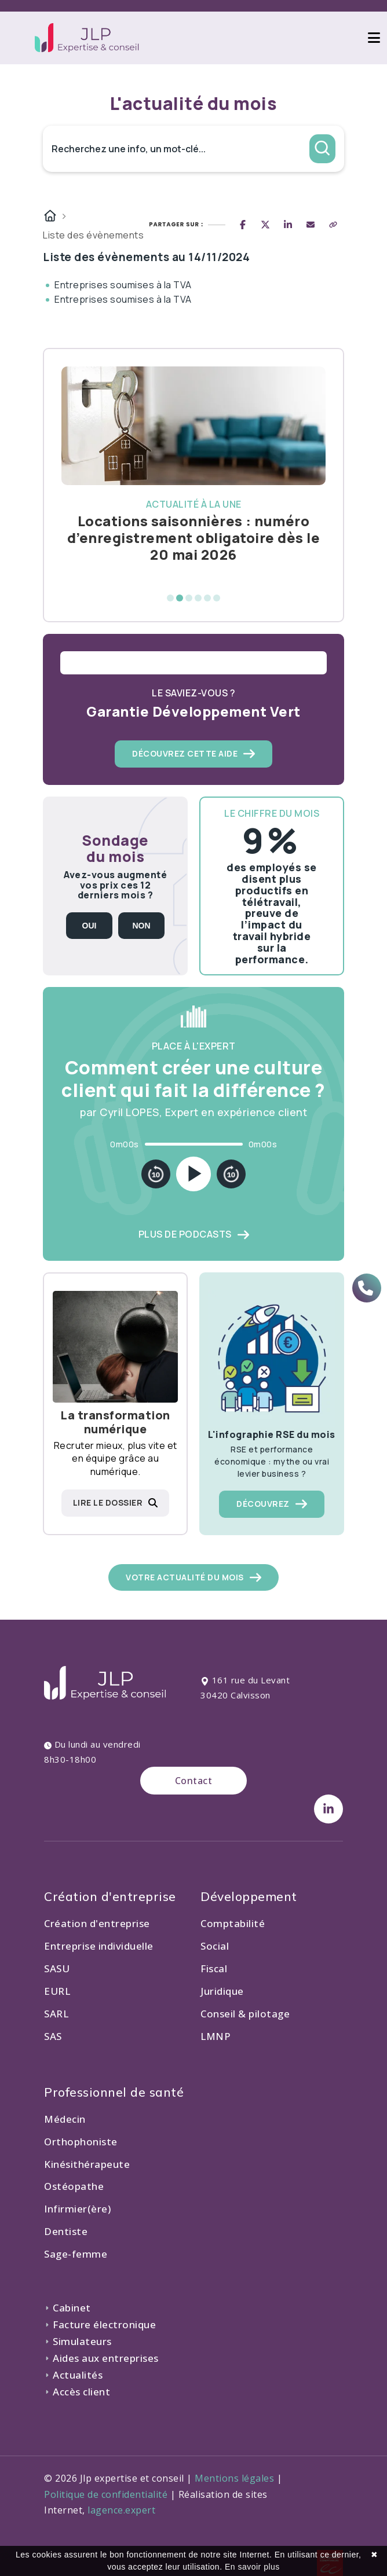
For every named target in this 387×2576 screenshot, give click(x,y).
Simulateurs (78, 2341)
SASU (57, 1968)
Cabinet (67, 2307)
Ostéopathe (74, 2186)
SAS (53, 2036)
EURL (57, 1991)
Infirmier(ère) (77, 2208)
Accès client (77, 2391)
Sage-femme (75, 2254)
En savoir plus (252, 2566)
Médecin (65, 2119)
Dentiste (65, 2231)
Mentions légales (234, 2478)
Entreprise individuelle (99, 1946)
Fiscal (213, 1968)
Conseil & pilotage (245, 2013)
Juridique (222, 1991)
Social (214, 1946)
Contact (194, 1780)
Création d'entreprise (97, 1923)
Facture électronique (100, 2324)
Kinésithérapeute (87, 2164)
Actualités (73, 2374)
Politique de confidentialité (105, 2494)
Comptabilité (232, 1923)
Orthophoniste (81, 2141)
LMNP (215, 2036)
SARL (56, 2013)
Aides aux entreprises (101, 2358)
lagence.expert (121, 2510)
